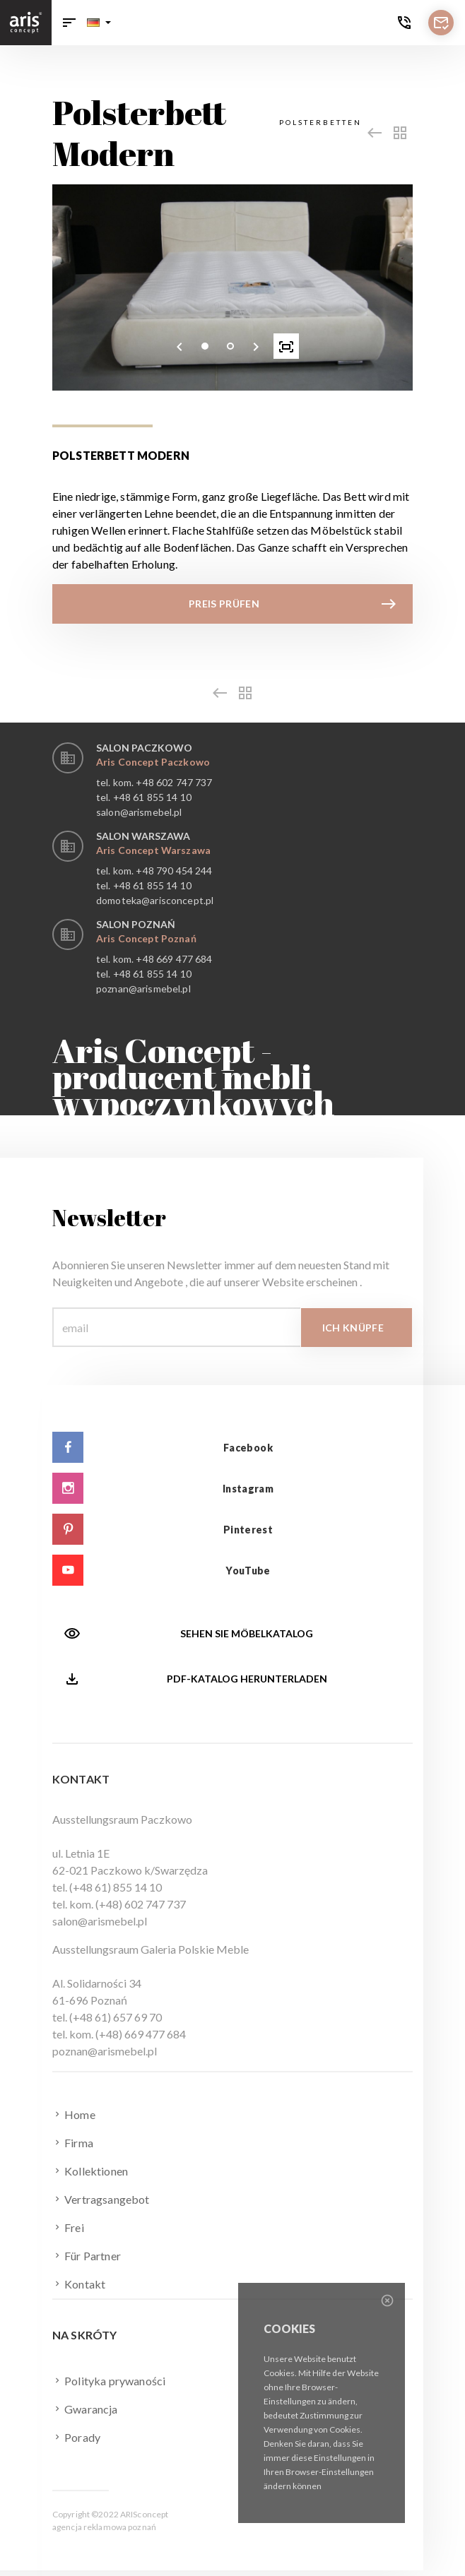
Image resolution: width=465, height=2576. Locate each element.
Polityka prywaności (108, 2380)
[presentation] (179, 346)
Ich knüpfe (353, 1328)
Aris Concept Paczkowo (153, 762)
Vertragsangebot (101, 2199)
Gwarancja (85, 2408)
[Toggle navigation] (69, 23)
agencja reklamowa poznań (104, 2527)
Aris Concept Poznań (146, 938)
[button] (99, 22)
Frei (68, 2227)
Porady (76, 2437)
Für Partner (86, 2255)
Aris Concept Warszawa (153, 850)
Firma (72, 2142)
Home (73, 2114)
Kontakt (78, 2283)
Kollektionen (90, 2170)
